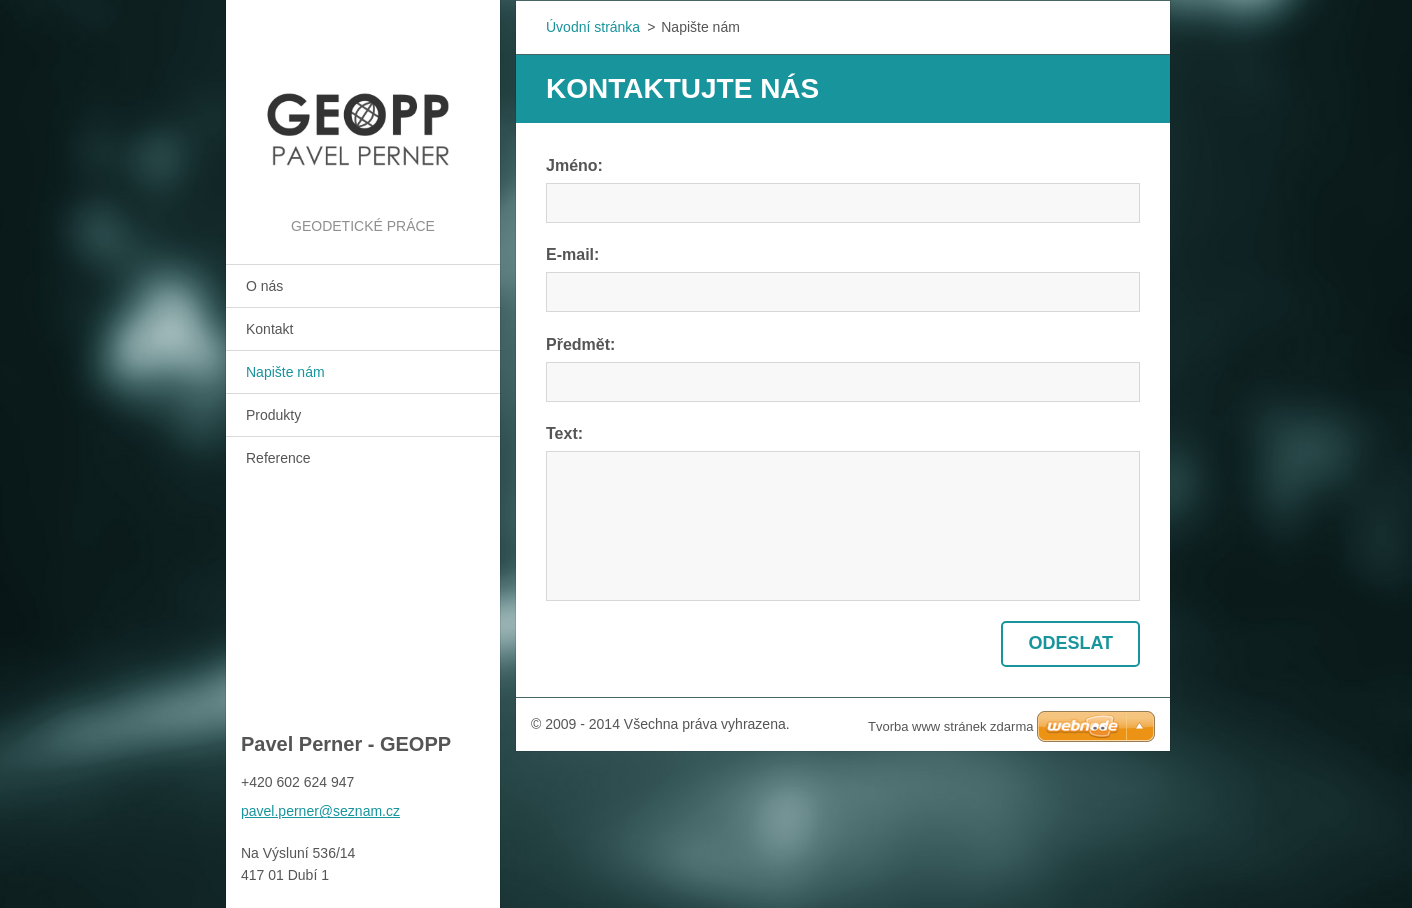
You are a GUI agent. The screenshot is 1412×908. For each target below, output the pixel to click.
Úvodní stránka (593, 27)
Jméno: (574, 165)
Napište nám (285, 372)
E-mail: (572, 254)
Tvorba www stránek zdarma (950, 726)
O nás (264, 286)
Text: (564, 433)
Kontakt (269, 329)
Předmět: (580, 344)
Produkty (273, 415)
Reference (278, 458)
